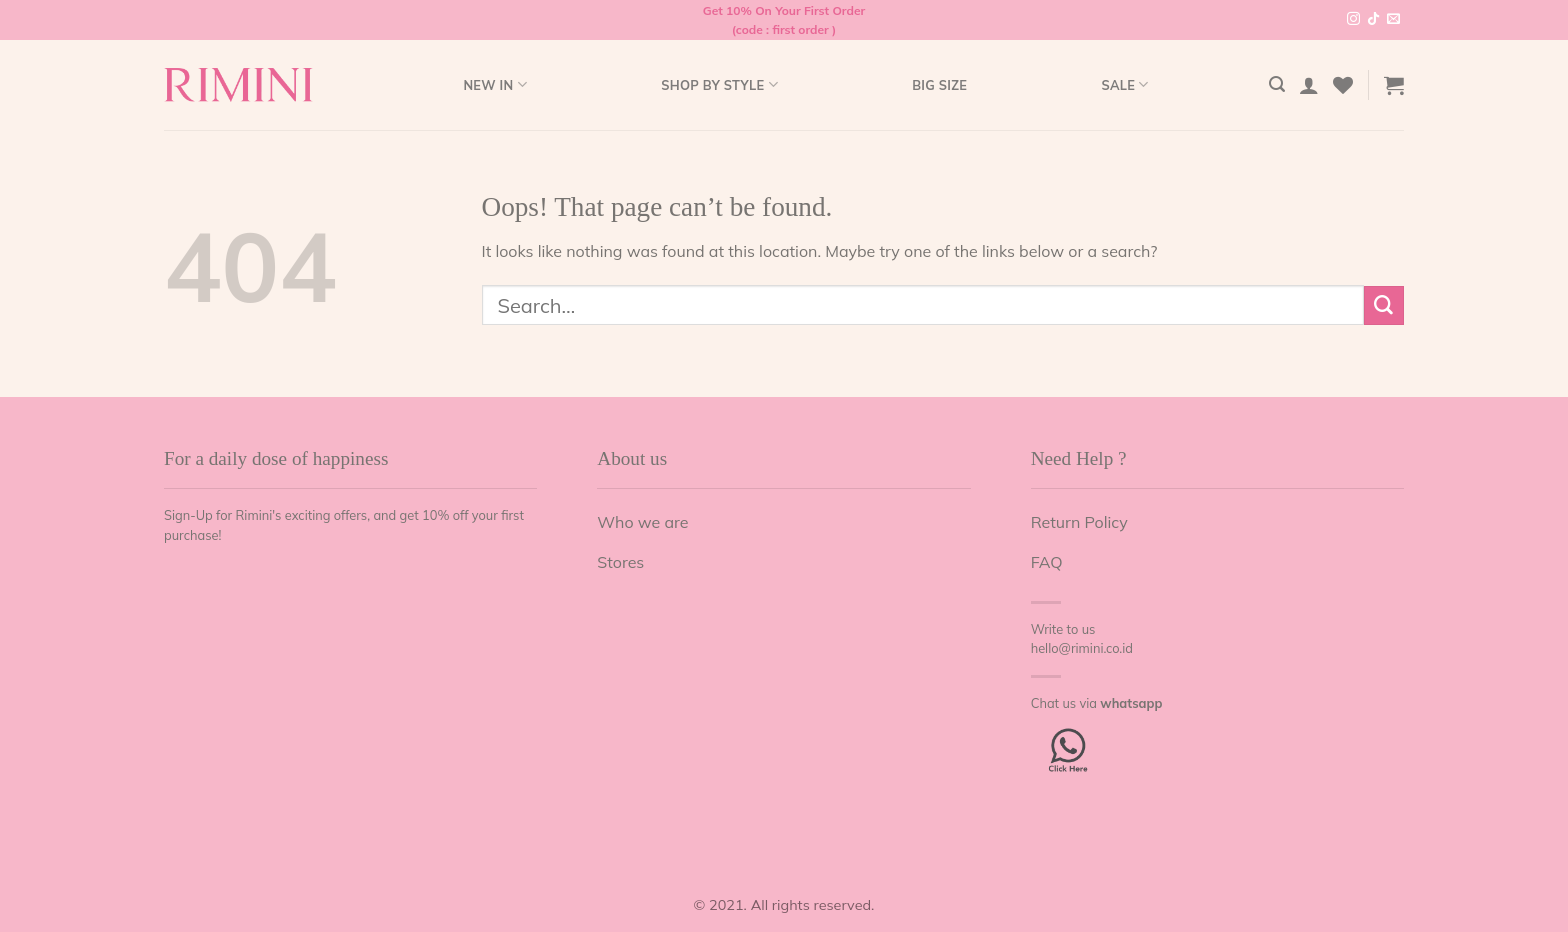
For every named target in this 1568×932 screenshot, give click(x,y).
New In (494, 84)
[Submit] (1384, 305)
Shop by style (719, 84)
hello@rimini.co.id (1082, 648)
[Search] (1277, 84)
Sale (1124, 84)
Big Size (939, 85)
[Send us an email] (1393, 20)
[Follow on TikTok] (1373, 20)
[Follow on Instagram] (1353, 20)
